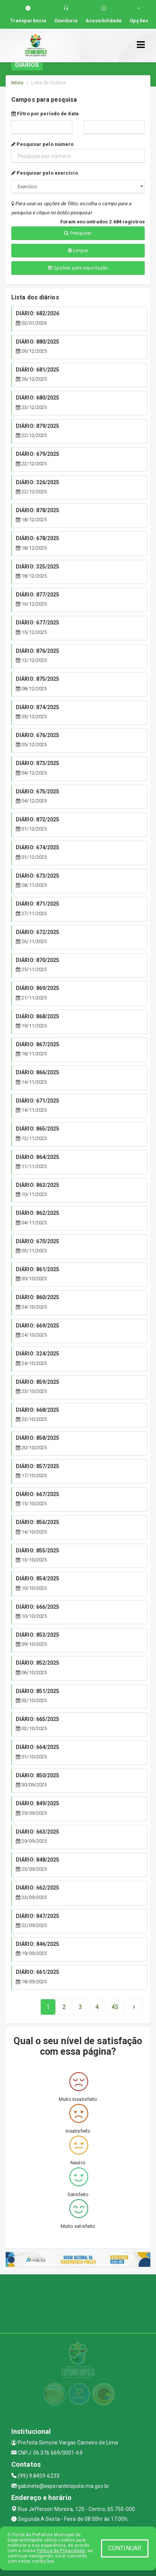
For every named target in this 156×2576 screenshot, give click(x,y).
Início (17, 82)
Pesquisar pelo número (42, 144)
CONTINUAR (124, 2548)
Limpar (78, 250)
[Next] (115, 2007)
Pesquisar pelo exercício (44, 173)
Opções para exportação (78, 268)
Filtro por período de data (45, 113)
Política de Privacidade (61, 2550)
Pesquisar (78, 233)
